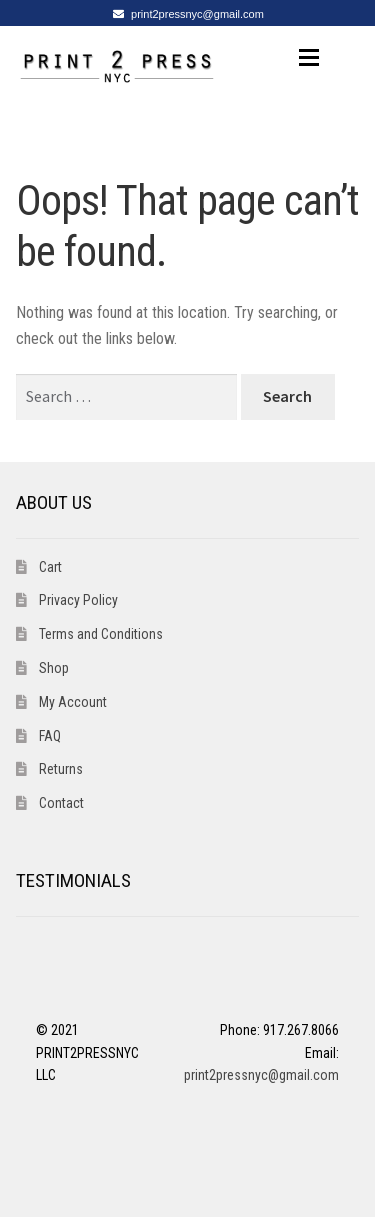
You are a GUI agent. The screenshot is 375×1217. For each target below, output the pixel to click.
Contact (61, 803)
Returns (61, 769)
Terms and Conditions (101, 634)
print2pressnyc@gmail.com (185, 14)
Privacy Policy (78, 600)
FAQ (50, 736)
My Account (73, 702)
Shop (54, 668)
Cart (50, 567)
